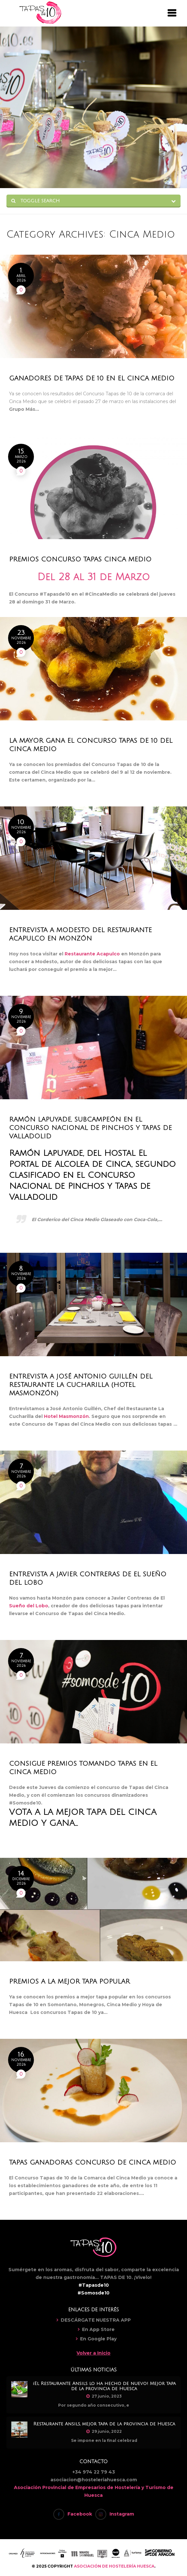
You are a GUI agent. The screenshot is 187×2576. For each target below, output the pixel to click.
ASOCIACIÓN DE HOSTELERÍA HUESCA (114, 2566)
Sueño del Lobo (28, 1606)
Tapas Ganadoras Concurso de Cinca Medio (92, 2162)
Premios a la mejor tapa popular (69, 1981)
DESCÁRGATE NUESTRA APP (96, 2320)
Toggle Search (35, 200)
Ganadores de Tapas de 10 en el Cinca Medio (91, 378)
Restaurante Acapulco (92, 954)
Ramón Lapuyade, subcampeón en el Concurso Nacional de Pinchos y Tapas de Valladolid (90, 1128)
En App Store (98, 2329)
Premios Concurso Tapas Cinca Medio (80, 559)
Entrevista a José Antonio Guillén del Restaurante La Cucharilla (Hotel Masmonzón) (80, 1385)
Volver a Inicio (93, 2353)
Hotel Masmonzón (66, 1416)
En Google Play (98, 2339)
